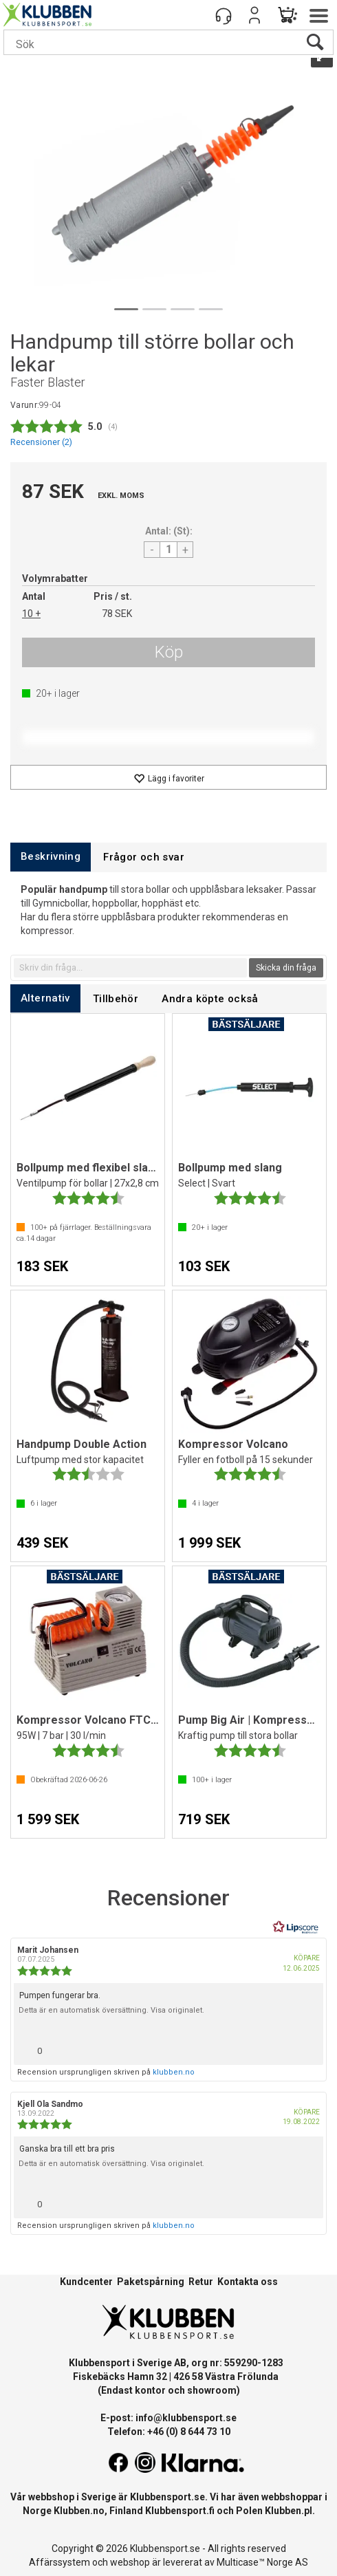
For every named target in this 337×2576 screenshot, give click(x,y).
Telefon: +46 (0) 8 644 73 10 (168, 2431)
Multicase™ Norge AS (262, 2562)
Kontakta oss (247, 2281)
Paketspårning (150, 2281)
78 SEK (117, 613)
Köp (169, 652)
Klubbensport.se (167, 2496)
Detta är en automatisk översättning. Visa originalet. (111, 2010)
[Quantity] (168, 549)
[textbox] (130, 968)
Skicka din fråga (286, 968)
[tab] (50, 857)
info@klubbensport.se (186, 2417)
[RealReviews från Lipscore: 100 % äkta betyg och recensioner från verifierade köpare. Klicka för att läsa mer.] (296, 1927)
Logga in (254, 15)
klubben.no (174, 2072)
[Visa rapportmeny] (307, 2047)
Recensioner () (41, 442)
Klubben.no (79, 2510)
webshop (130, 2562)
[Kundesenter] (223, 15)
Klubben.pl (288, 2510)
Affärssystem (59, 2562)
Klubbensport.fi (180, 2510)
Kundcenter (86, 2281)
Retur (200, 2281)
